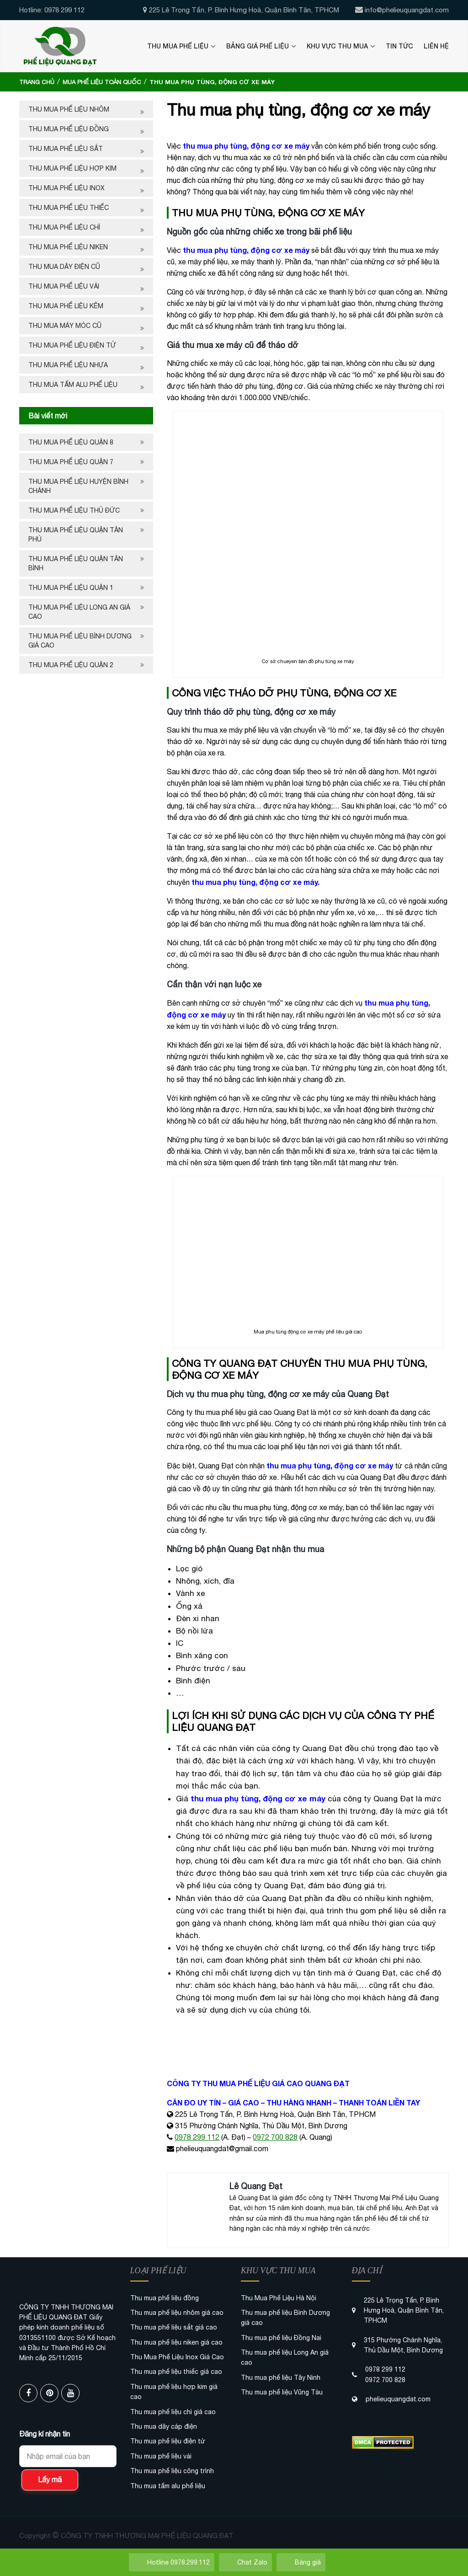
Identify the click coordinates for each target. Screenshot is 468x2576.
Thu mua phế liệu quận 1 (70, 587)
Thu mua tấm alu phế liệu (72, 384)
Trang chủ (36, 82)
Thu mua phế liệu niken (68, 247)
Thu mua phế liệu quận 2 (70, 665)
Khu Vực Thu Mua (337, 46)
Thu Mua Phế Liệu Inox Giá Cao (177, 2357)
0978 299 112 (197, 2137)
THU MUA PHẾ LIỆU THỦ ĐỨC (75, 510)
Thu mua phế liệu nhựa (68, 365)
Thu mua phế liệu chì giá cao (173, 2411)
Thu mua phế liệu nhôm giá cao (176, 2312)
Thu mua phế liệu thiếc (68, 207)
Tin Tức (399, 46)
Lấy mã (50, 2479)
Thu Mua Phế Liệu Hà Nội (278, 2298)
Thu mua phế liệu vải (63, 286)
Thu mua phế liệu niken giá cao (176, 2342)
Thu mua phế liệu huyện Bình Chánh (78, 486)
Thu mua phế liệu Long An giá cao (79, 612)
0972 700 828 (275, 2137)
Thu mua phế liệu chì (64, 227)
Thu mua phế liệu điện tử (72, 345)
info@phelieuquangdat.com (407, 10)
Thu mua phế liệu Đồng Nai (281, 2337)
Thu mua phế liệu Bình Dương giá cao (80, 640)
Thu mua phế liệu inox (66, 188)
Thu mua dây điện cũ (64, 266)
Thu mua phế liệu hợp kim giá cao (174, 2391)
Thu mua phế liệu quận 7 (70, 462)
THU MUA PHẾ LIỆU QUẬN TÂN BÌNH (75, 563)
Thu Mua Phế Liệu (177, 46)
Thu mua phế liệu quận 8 (70, 442)
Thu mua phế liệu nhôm (68, 109)
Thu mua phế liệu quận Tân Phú (75, 534)
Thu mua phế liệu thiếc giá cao (176, 2371)
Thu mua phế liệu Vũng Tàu (282, 2392)
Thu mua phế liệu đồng (68, 129)
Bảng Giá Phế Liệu (257, 46)
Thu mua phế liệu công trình (172, 2470)
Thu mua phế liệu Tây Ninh (280, 2377)
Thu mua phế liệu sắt (65, 148)
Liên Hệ (436, 46)
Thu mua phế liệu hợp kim (72, 168)
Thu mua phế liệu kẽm (65, 306)
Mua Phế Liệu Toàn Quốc (102, 82)
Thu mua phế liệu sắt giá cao (173, 2327)
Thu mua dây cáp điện (163, 2426)
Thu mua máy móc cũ (64, 325)
